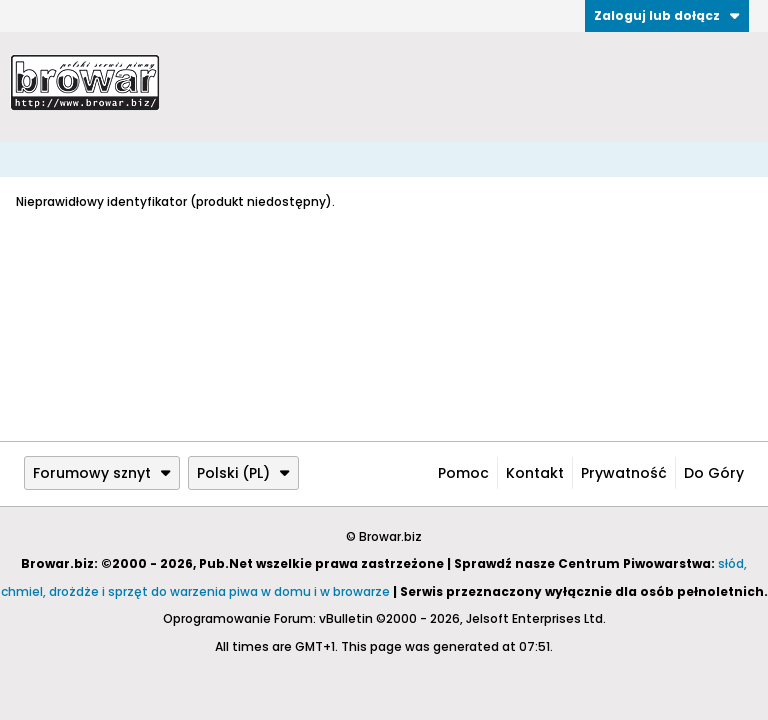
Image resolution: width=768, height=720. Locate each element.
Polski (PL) (243, 473)
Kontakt (535, 473)
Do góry (714, 473)
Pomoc (463, 473)
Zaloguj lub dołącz (667, 15)
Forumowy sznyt (102, 473)
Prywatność (624, 473)
